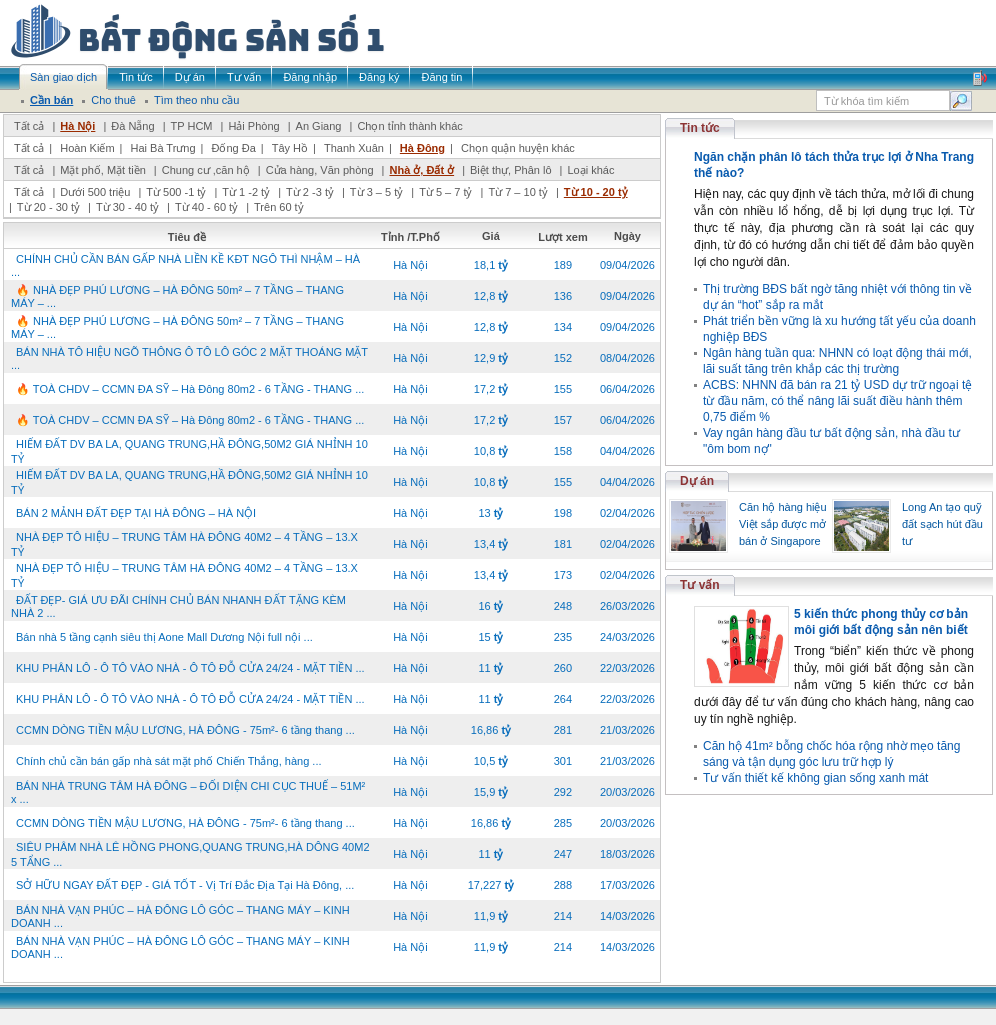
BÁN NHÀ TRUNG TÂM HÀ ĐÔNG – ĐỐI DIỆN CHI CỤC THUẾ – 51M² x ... (188, 792)
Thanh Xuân (354, 148)
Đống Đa (234, 148)
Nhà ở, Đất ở (421, 170)
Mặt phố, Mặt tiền (103, 170)
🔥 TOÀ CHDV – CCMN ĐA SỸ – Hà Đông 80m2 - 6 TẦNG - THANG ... (190, 389)
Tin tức (700, 128)
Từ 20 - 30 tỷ (48, 207)
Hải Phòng (253, 126)
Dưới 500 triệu (95, 192)
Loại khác (590, 170)
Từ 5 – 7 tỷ (445, 192)
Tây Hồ (290, 148)
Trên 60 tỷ (279, 207)
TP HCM (192, 126)
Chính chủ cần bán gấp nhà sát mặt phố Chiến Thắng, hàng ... (169, 761)
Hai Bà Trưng (162, 148)
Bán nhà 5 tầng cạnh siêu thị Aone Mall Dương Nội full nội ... (164, 637)
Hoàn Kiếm (87, 148)
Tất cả (29, 126)
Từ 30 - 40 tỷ (127, 207)
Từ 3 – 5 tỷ (376, 192)
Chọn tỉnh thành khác (409, 126)
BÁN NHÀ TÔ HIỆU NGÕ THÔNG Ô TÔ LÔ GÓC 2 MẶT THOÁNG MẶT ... (189, 358)
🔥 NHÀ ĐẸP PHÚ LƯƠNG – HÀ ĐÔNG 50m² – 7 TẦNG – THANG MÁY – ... (177, 296)
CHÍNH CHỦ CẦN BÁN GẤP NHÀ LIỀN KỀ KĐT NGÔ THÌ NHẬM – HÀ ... (185, 265)
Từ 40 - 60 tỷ (206, 207)
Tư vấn (700, 585)
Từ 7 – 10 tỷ (517, 192)
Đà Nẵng (132, 126)
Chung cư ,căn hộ (206, 170)
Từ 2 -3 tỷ (310, 192)
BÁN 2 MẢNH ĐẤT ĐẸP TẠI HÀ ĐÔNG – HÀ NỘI (136, 513)
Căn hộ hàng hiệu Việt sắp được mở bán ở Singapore (783, 524)
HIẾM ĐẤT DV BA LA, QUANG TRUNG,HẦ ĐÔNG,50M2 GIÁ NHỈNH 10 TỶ (189, 451)
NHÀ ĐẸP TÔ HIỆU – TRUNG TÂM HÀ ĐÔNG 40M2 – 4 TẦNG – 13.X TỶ (184, 544)
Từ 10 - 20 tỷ (596, 192)
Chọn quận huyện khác (518, 148)
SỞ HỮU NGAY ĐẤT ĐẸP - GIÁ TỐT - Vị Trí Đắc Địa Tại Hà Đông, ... (185, 885)
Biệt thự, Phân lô (511, 170)
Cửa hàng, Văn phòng (320, 170)
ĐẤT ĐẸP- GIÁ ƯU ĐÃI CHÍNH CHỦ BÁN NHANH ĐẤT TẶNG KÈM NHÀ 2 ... (178, 606)
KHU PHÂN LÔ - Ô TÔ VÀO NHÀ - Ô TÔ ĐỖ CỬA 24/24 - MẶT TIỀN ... (190, 668)
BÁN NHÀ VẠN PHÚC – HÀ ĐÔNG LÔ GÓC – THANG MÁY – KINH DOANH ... (180, 916)
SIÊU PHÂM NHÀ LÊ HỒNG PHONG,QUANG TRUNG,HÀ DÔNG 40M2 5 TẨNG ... (190, 854)
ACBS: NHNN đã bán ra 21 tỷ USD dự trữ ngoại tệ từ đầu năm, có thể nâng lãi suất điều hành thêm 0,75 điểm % (837, 401)
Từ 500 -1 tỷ (176, 192)
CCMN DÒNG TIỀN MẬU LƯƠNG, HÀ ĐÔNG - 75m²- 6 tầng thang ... (185, 730)
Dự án (697, 481)
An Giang (319, 126)
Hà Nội (77, 126)
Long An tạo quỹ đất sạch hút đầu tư (942, 524)
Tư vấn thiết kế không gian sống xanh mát (815, 778)
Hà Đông (422, 148)
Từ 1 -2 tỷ (246, 192)
